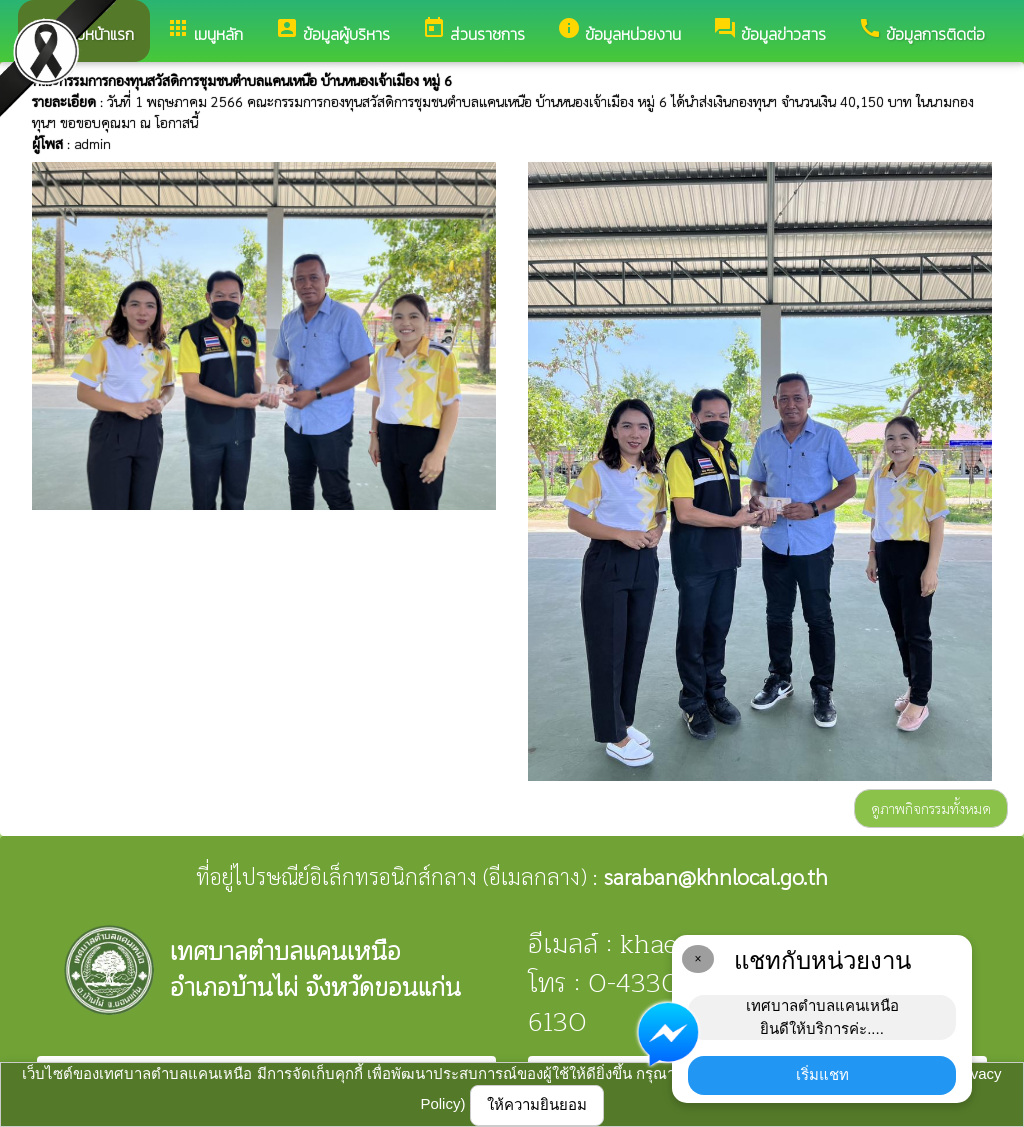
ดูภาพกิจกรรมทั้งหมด (931, 808)
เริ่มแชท (822, 1074)
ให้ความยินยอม (537, 1104)
